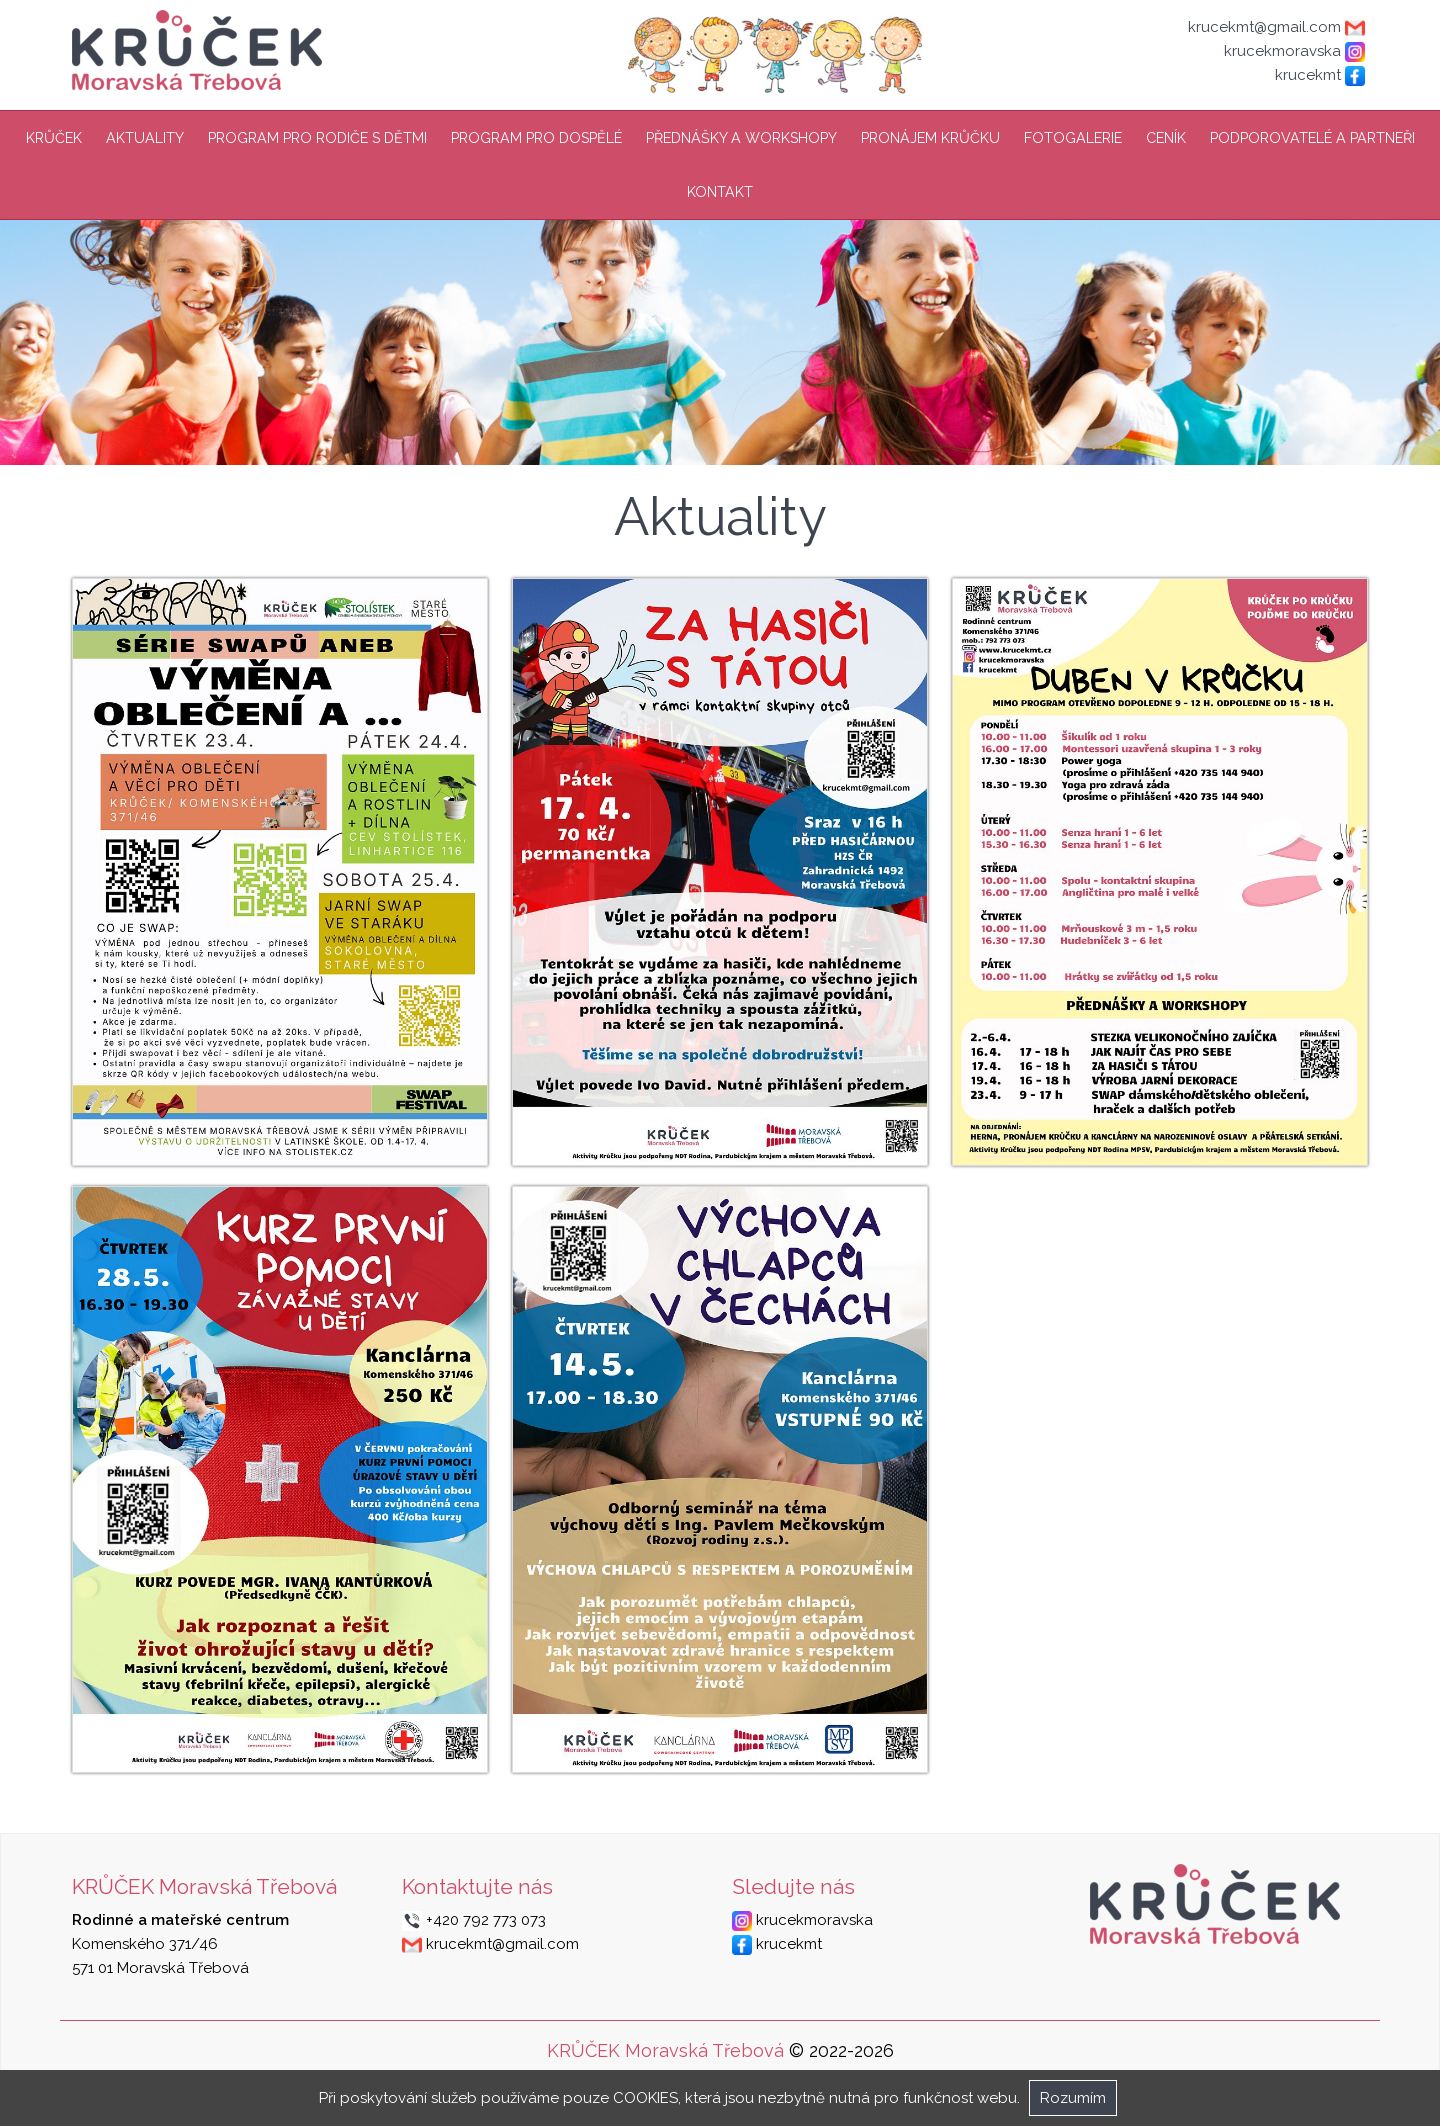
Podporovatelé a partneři (1312, 138)
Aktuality (145, 138)
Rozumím (1073, 2098)
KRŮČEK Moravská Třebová (665, 2050)
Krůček (54, 138)
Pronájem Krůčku (930, 138)
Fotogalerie (1073, 138)
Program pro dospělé (536, 138)
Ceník (1166, 138)
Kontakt (720, 192)
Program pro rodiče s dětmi (317, 138)
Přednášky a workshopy (741, 138)
